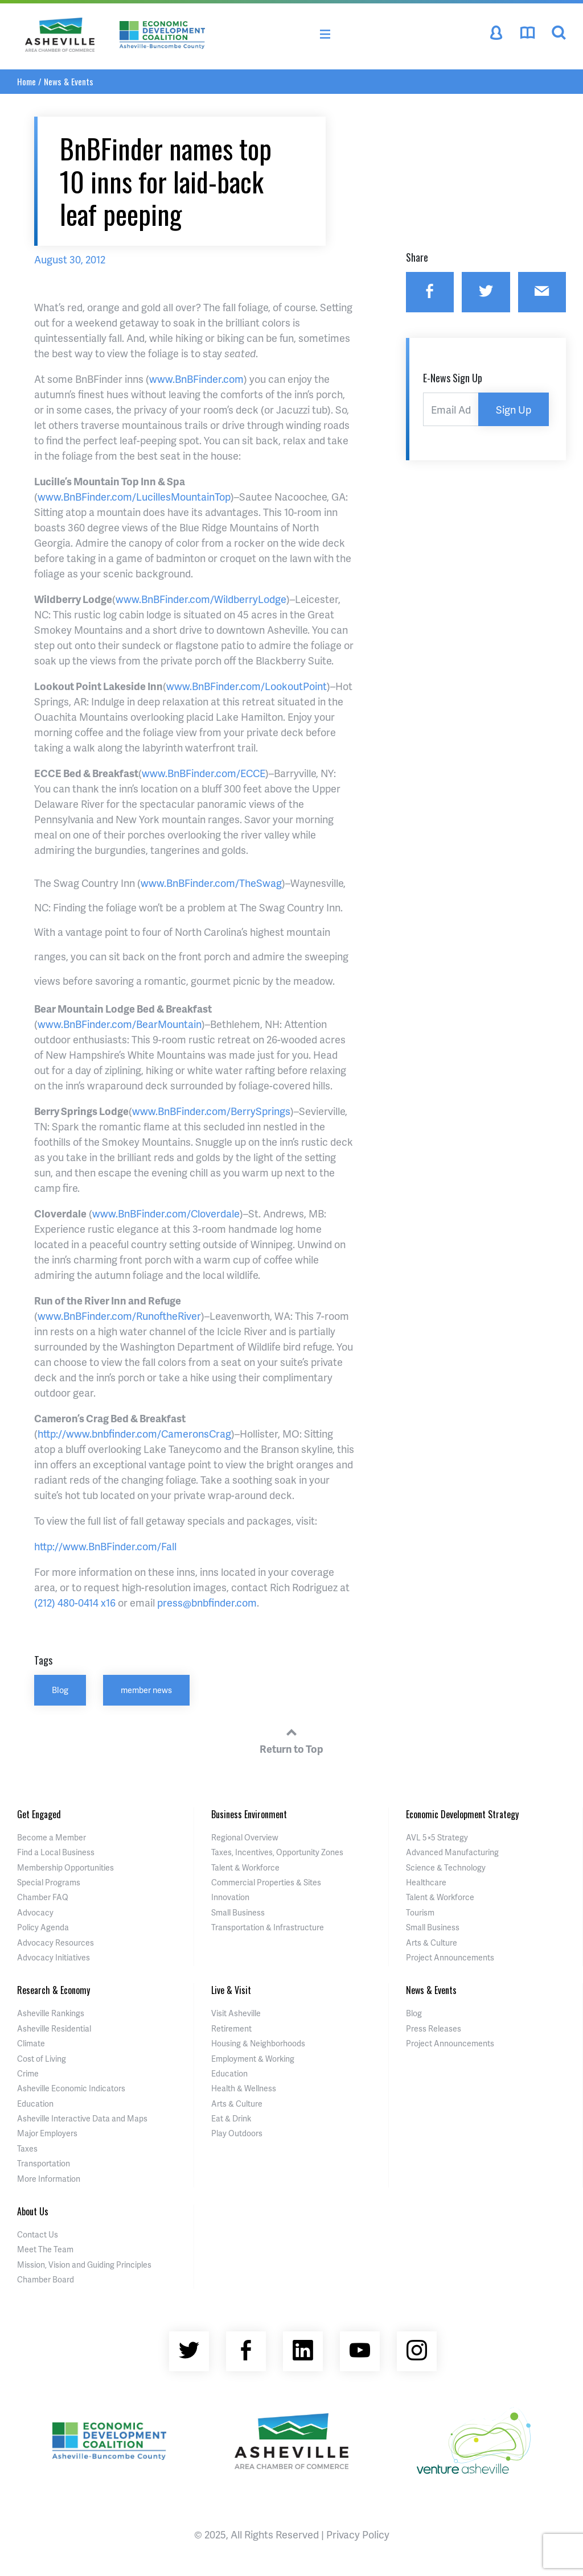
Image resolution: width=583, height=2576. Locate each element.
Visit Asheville (236, 2013)
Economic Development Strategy (462, 1814)
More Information (48, 2178)
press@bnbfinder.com (207, 1602)
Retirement (231, 2028)
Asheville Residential (54, 2028)
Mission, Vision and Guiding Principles (84, 2264)
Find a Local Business (56, 1852)
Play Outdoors (236, 2133)
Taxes (27, 2148)
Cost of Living (41, 2058)
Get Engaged (39, 1814)
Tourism (420, 1912)
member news (146, 1689)
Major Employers (47, 2133)
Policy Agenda (43, 1927)
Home (26, 81)
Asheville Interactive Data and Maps (82, 2118)
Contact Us (37, 2234)
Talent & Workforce (245, 1867)
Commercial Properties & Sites (266, 1882)
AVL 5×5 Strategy (437, 1837)
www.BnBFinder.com (196, 378)
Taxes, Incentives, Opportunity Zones (277, 1852)
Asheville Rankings (50, 2013)
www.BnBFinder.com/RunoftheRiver (119, 1315)
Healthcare (426, 1882)
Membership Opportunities (65, 1867)
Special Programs (48, 1882)
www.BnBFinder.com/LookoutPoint (246, 686)
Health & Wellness (243, 2088)
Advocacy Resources (55, 1942)
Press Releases (433, 2028)
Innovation (230, 1897)
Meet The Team (45, 2249)
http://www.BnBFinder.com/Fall (105, 1546)
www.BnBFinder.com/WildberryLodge (201, 599)
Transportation (43, 2163)
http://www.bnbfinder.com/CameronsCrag (134, 1433)
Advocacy (35, 1912)
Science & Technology (446, 1867)
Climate (31, 2043)
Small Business (238, 1912)
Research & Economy (53, 1990)
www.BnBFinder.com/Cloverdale (166, 1213)
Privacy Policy (357, 2534)
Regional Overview (244, 1837)
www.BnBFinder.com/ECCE (203, 773)
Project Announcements (450, 1957)
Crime (28, 2073)
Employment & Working (252, 2058)
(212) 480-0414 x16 (75, 1602)
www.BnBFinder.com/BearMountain (120, 1024)
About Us (32, 2211)
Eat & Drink (231, 2118)
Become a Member (51, 1837)
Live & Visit (231, 1990)
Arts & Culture (431, 1942)
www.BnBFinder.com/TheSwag (211, 883)
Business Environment (249, 1814)
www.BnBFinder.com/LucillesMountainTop (134, 496)
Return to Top (291, 1739)
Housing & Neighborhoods (258, 2043)
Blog (60, 1689)
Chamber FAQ (42, 1897)
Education (35, 2103)
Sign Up (513, 409)
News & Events (68, 81)
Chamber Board (45, 2279)
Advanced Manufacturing (452, 1852)
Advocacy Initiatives (53, 1957)
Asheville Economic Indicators (71, 2088)
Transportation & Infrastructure (267, 1927)
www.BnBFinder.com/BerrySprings (211, 1111)
